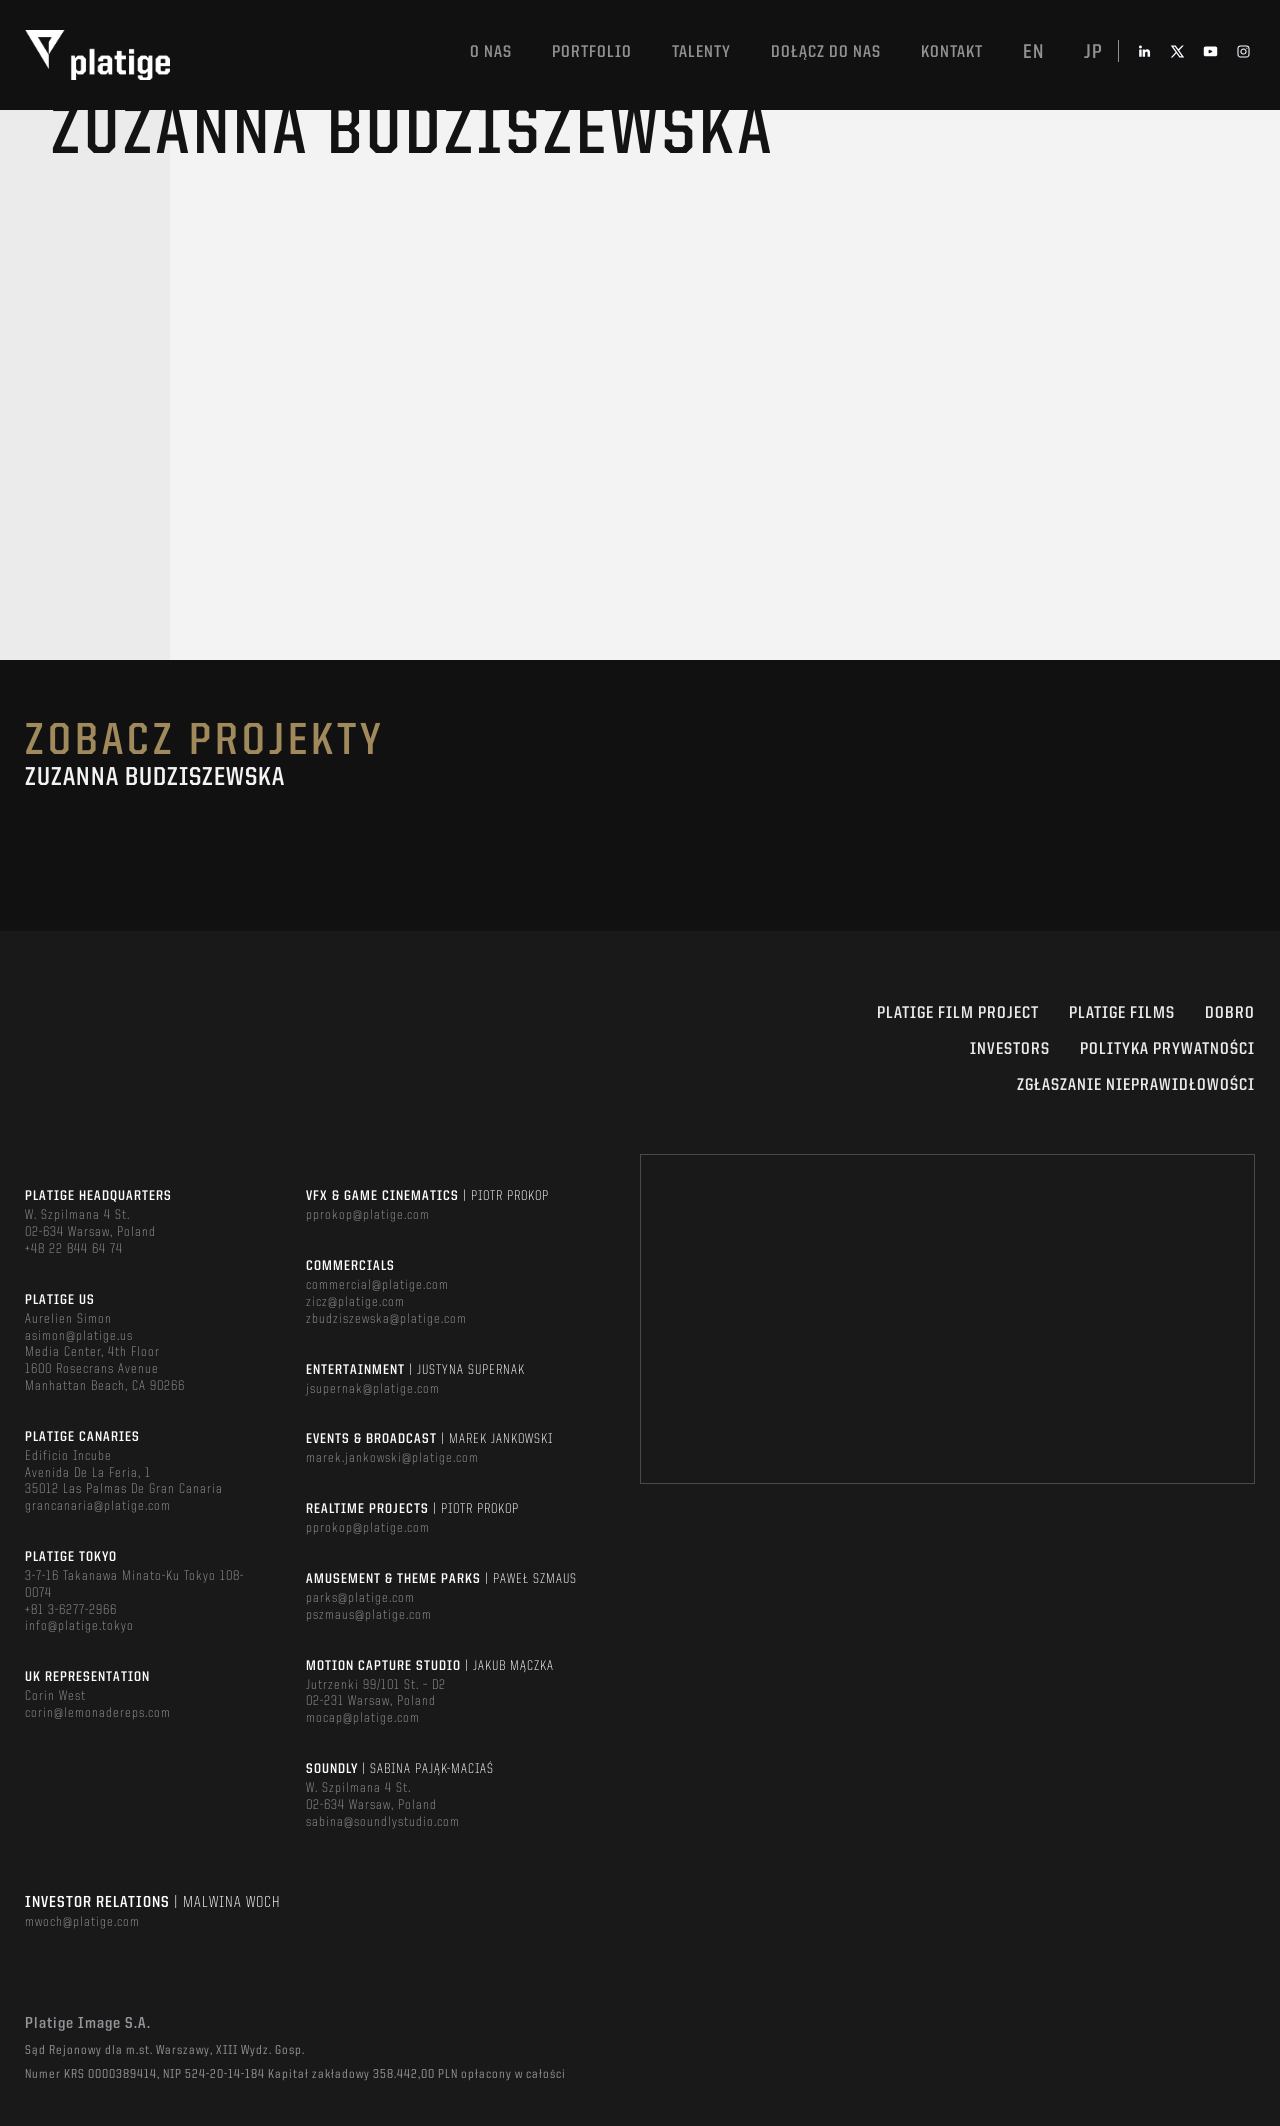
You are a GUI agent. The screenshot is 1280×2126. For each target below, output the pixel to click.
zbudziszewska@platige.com (386, 1319)
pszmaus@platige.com (369, 1615)
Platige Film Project (958, 1013)
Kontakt (952, 52)
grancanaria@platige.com (98, 1506)
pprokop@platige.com (368, 1215)
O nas (491, 52)
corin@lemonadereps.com (98, 1713)
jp (1093, 53)
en (1033, 53)
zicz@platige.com (355, 1302)
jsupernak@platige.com (373, 1389)
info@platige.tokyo (79, 1626)
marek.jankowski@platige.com (392, 1458)
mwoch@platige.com (82, 1922)
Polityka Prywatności (1167, 1049)
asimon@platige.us (79, 1336)
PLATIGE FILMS (1122, 1013)
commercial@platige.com (377, 1285)
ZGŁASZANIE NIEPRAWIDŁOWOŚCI (1136, 1085)
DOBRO (1230, 1013)
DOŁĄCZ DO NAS (826, 52)
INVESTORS (1010, 1049)
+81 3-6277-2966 (71, 1610)
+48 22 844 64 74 (74, 1249)
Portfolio (592, 52)
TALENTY (701, 52)
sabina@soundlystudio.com (383, 1822)
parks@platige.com (360, 1598)
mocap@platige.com (363, 1718)
